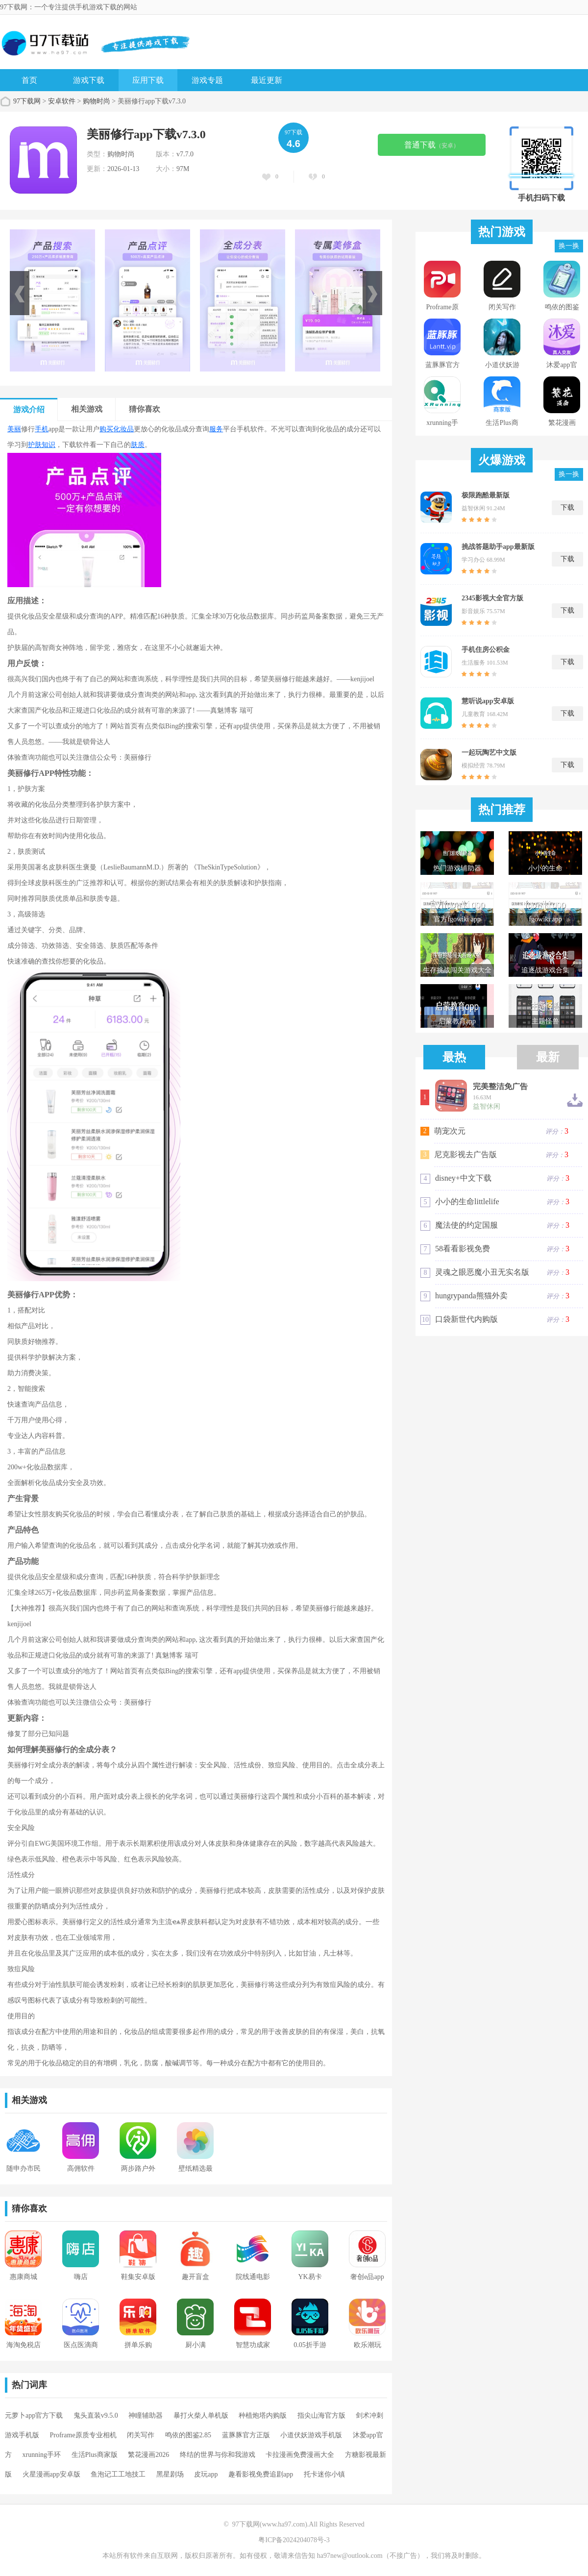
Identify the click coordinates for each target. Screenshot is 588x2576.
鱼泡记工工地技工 (118, 2474)
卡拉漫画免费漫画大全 (300, 2454)
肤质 (138, 444)
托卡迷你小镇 (324, 2474)
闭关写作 (140, 2435)
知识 (48, 444)
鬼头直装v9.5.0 (96, 2415)
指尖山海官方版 (321, 2415)
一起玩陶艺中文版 (489, 752)
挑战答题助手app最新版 (498, 546)
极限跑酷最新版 (486, 495)
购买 (106, 429)
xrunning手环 (42, 2454)
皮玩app (206, 2474)
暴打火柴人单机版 (200, 2415)
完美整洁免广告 (500, 1086)
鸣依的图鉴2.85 (188, 2435)
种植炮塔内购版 (263, 2415)
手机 (42, 429)
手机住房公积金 (486, 649)
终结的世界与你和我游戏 (217, 2454)
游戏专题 (207, 80)
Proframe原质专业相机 (83, 2435)
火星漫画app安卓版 (51, 2474)
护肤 (35, 444)
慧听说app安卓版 (488, 701)
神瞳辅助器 (145, 2415)
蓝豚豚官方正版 (246, 2435)
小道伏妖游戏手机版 (311, 2435)
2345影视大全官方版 (492, 598)
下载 (567, 507)
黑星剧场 (170, 2474)
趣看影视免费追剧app (260, 2474)
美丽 (14, 429)
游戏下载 (88, 80)
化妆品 (123, 429)
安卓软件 (61, 101)
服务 (216, 429)
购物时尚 (96, 101)
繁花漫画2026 (148, 2454)
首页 (29, 80)
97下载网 (27, 101)
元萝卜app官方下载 (34, 2415)
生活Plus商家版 (95, 2454)
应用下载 (148, 80)
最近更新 (266, 80)
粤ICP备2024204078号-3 (293, 2540)
